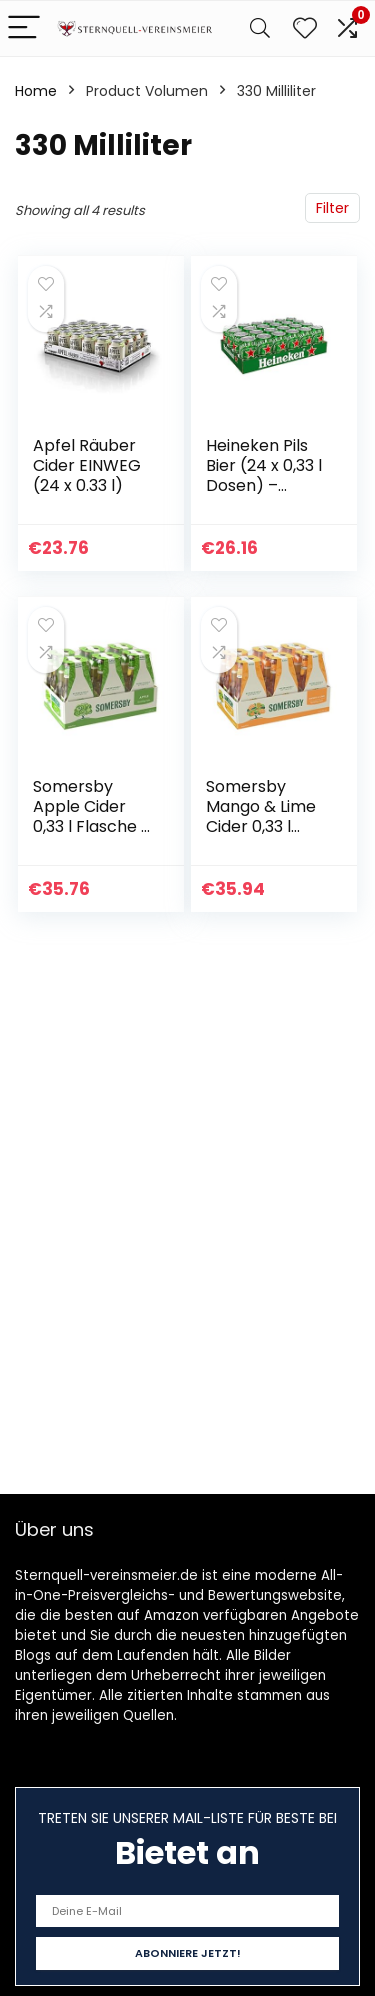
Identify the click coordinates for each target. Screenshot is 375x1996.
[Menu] (24, 28)
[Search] (260, 28)
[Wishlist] (305, 28)
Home (36, 91)
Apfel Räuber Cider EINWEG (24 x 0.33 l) (87, 465)
